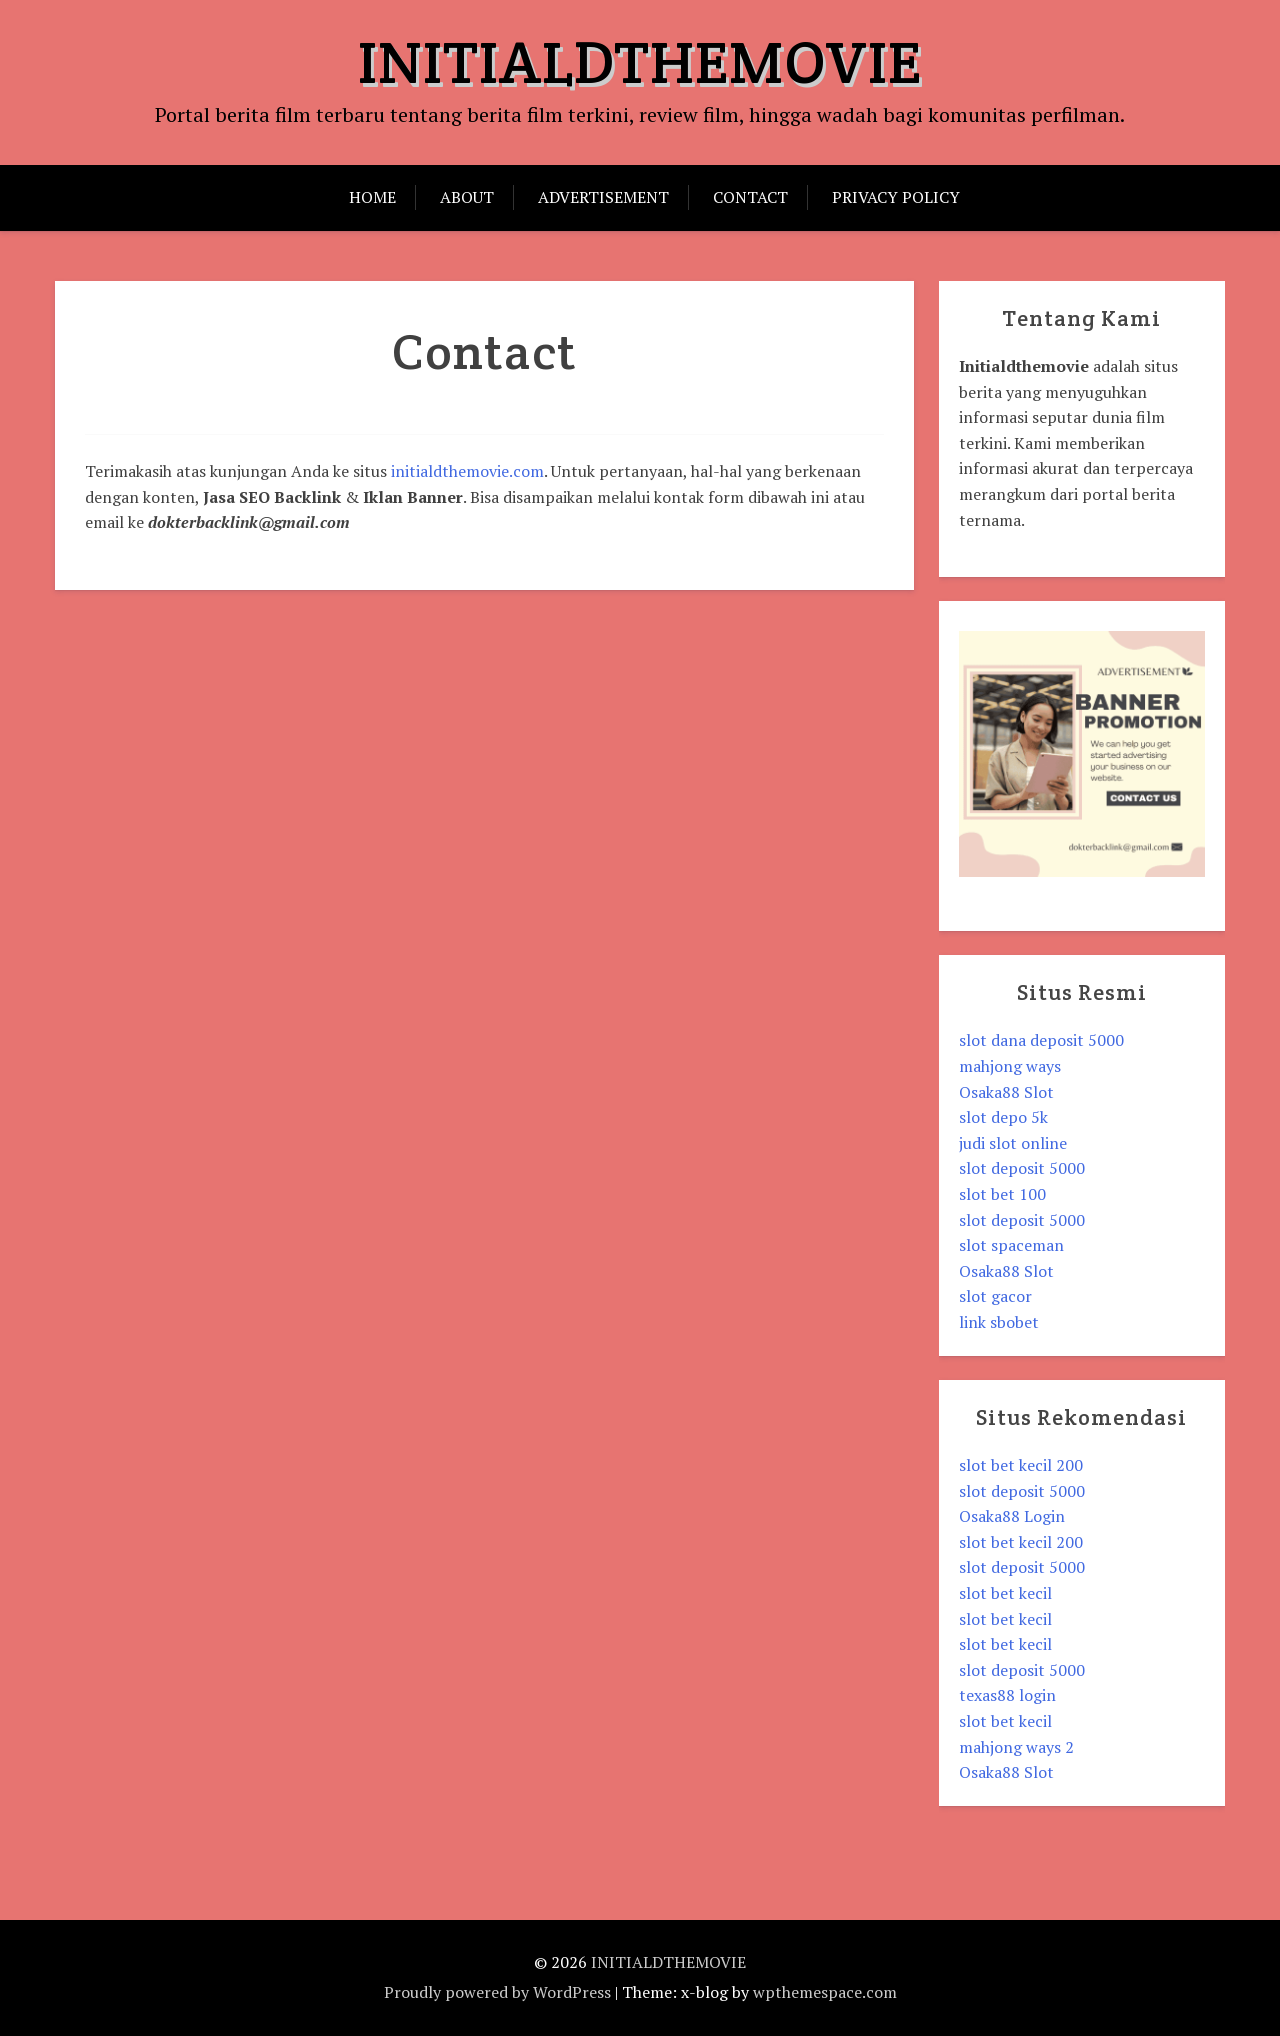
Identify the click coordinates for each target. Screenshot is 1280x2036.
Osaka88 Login (1012, 1516)
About (467, 197)
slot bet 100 (1002, 1194)
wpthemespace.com (825, 1992)
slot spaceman (1011, 1245)
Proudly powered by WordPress (497, 1992)
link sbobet (999, 1322)
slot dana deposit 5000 (1041, 1040)
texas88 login (1007, 1695)
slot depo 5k (1003, 1117)
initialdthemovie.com (467, 471)
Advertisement (603, 197)
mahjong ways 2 (1016, 1747)
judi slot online (1013, 1143)
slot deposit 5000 (1022, 1168)
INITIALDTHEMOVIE (640, 62)
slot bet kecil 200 (1021, 1465)
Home (372, 197)
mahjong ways (1010, 1066)
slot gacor (995, 1296)
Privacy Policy (896, 197)
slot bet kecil (1005, 1593)
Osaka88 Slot (1006, 1092)
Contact (750, 197)
